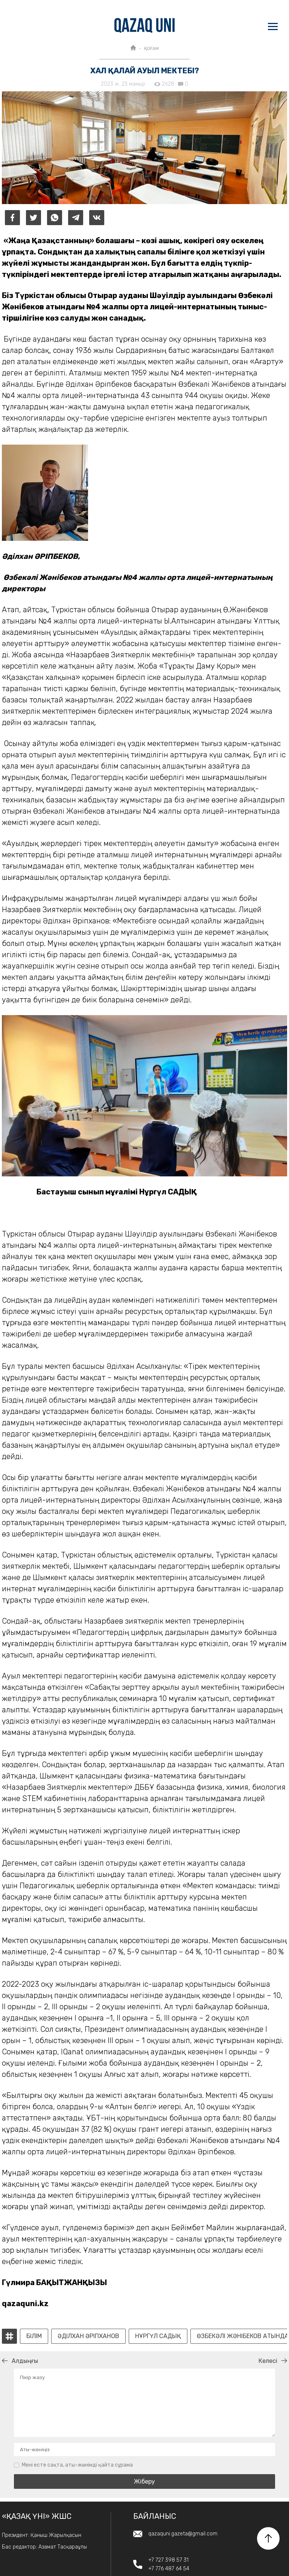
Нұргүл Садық (158, 2336)
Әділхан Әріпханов (88, 2336)
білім (34, 2336)
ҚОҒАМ (151, 48)
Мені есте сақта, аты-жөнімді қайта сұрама (77, 2465)
